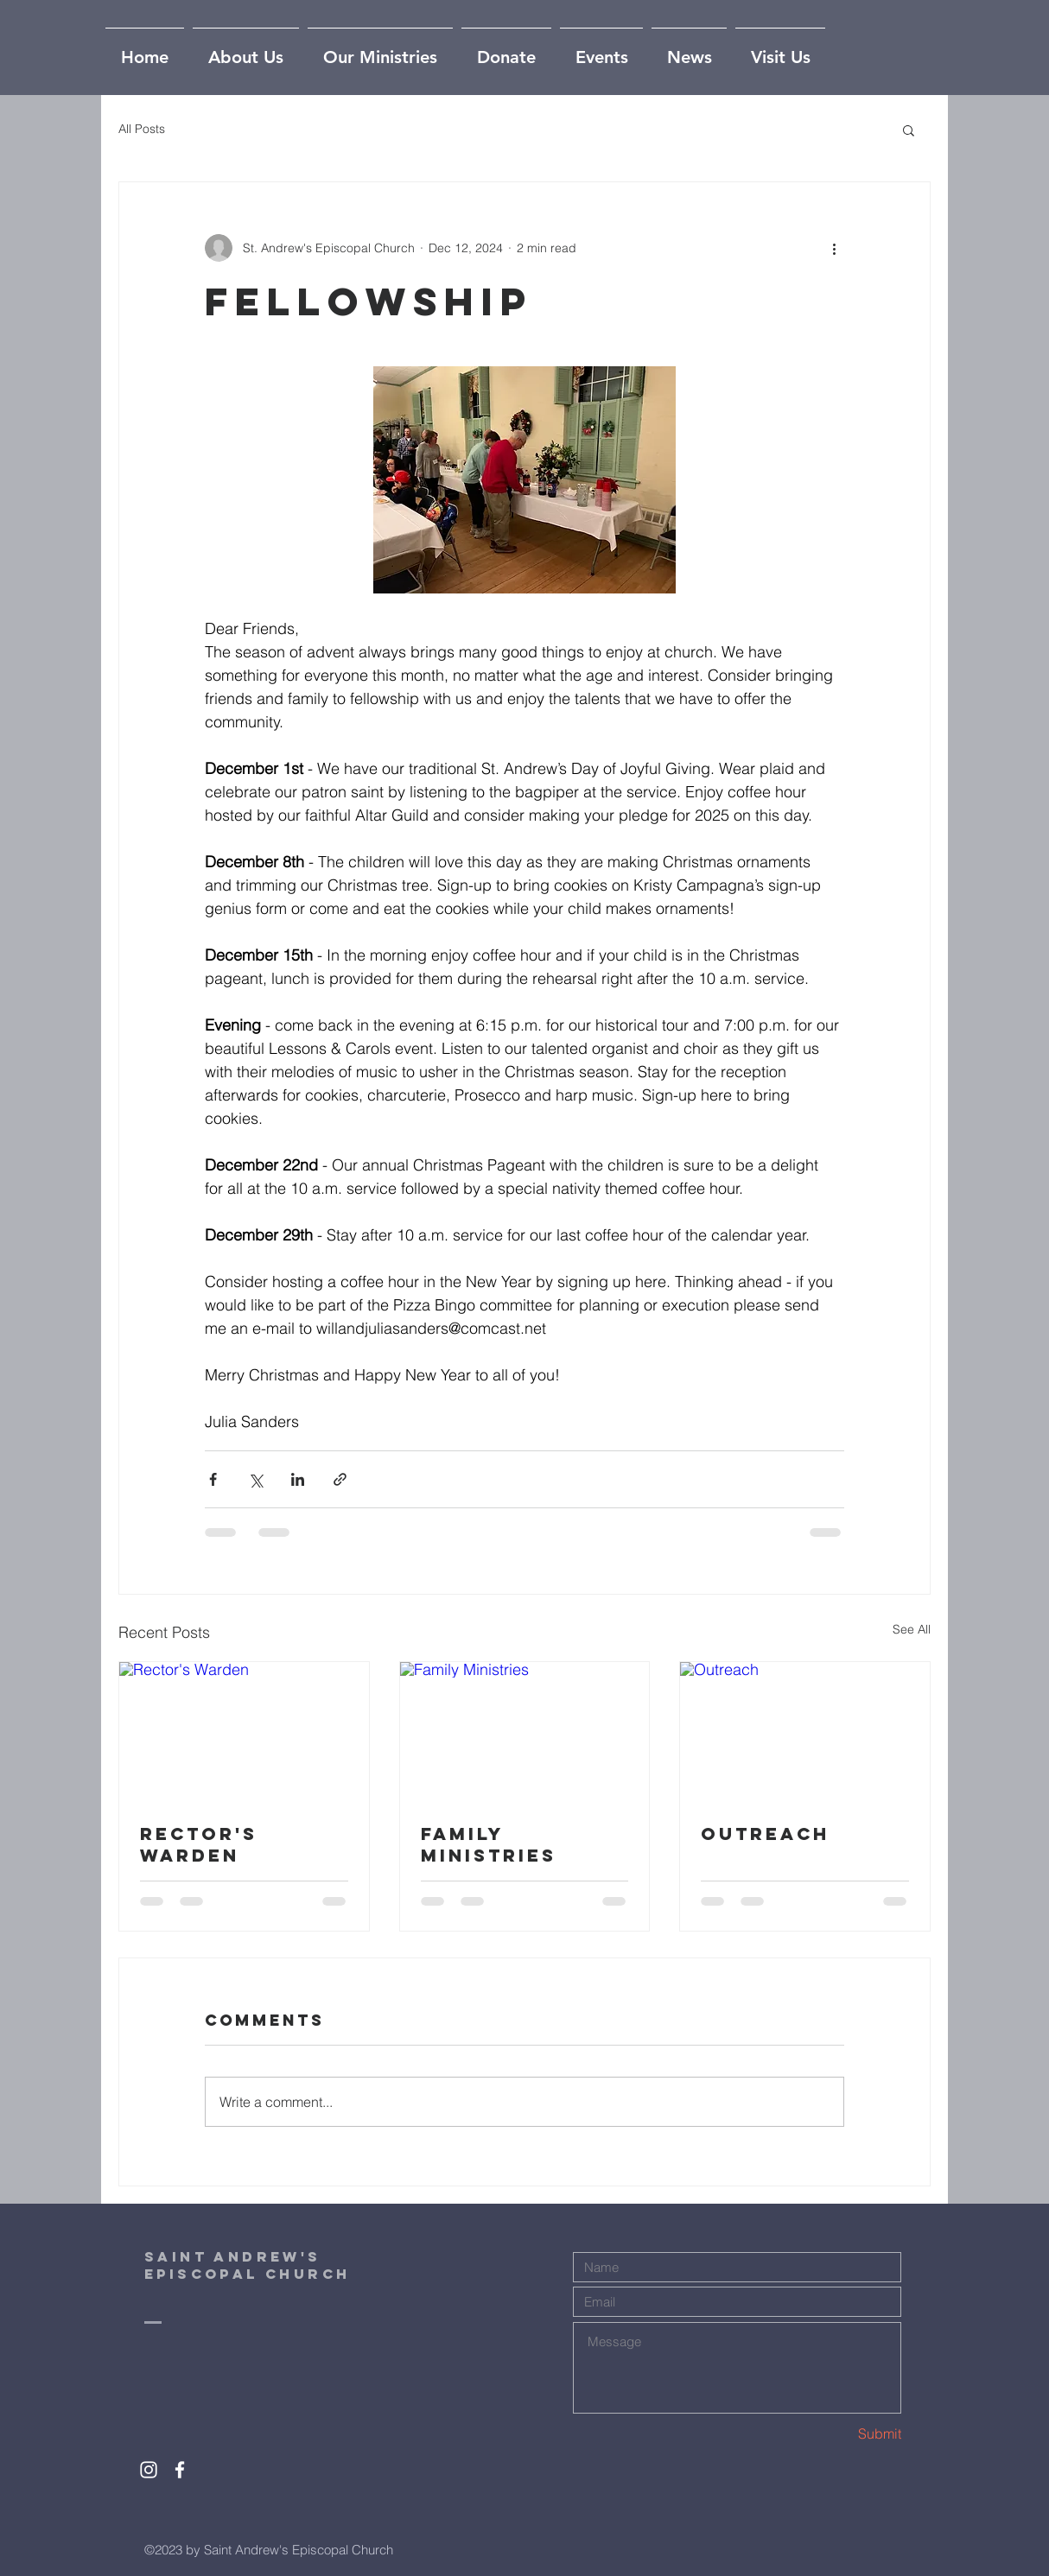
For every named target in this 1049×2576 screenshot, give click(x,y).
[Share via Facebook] (213, 1479)
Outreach (765, 1833)
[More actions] (833, 248)
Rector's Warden (198, 1844)
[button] (908, 129)
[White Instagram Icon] (148, 2470)
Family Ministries (488, 1844)
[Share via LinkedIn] (297, 1479)
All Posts (141, 128)
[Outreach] (805, 1732)
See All (912, 1629)
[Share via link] (340, 1479)
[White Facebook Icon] (179, 2470)
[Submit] (840, 2434)
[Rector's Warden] (244, 1732)
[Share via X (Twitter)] (255, 1479)
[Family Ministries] (525, 1732)
